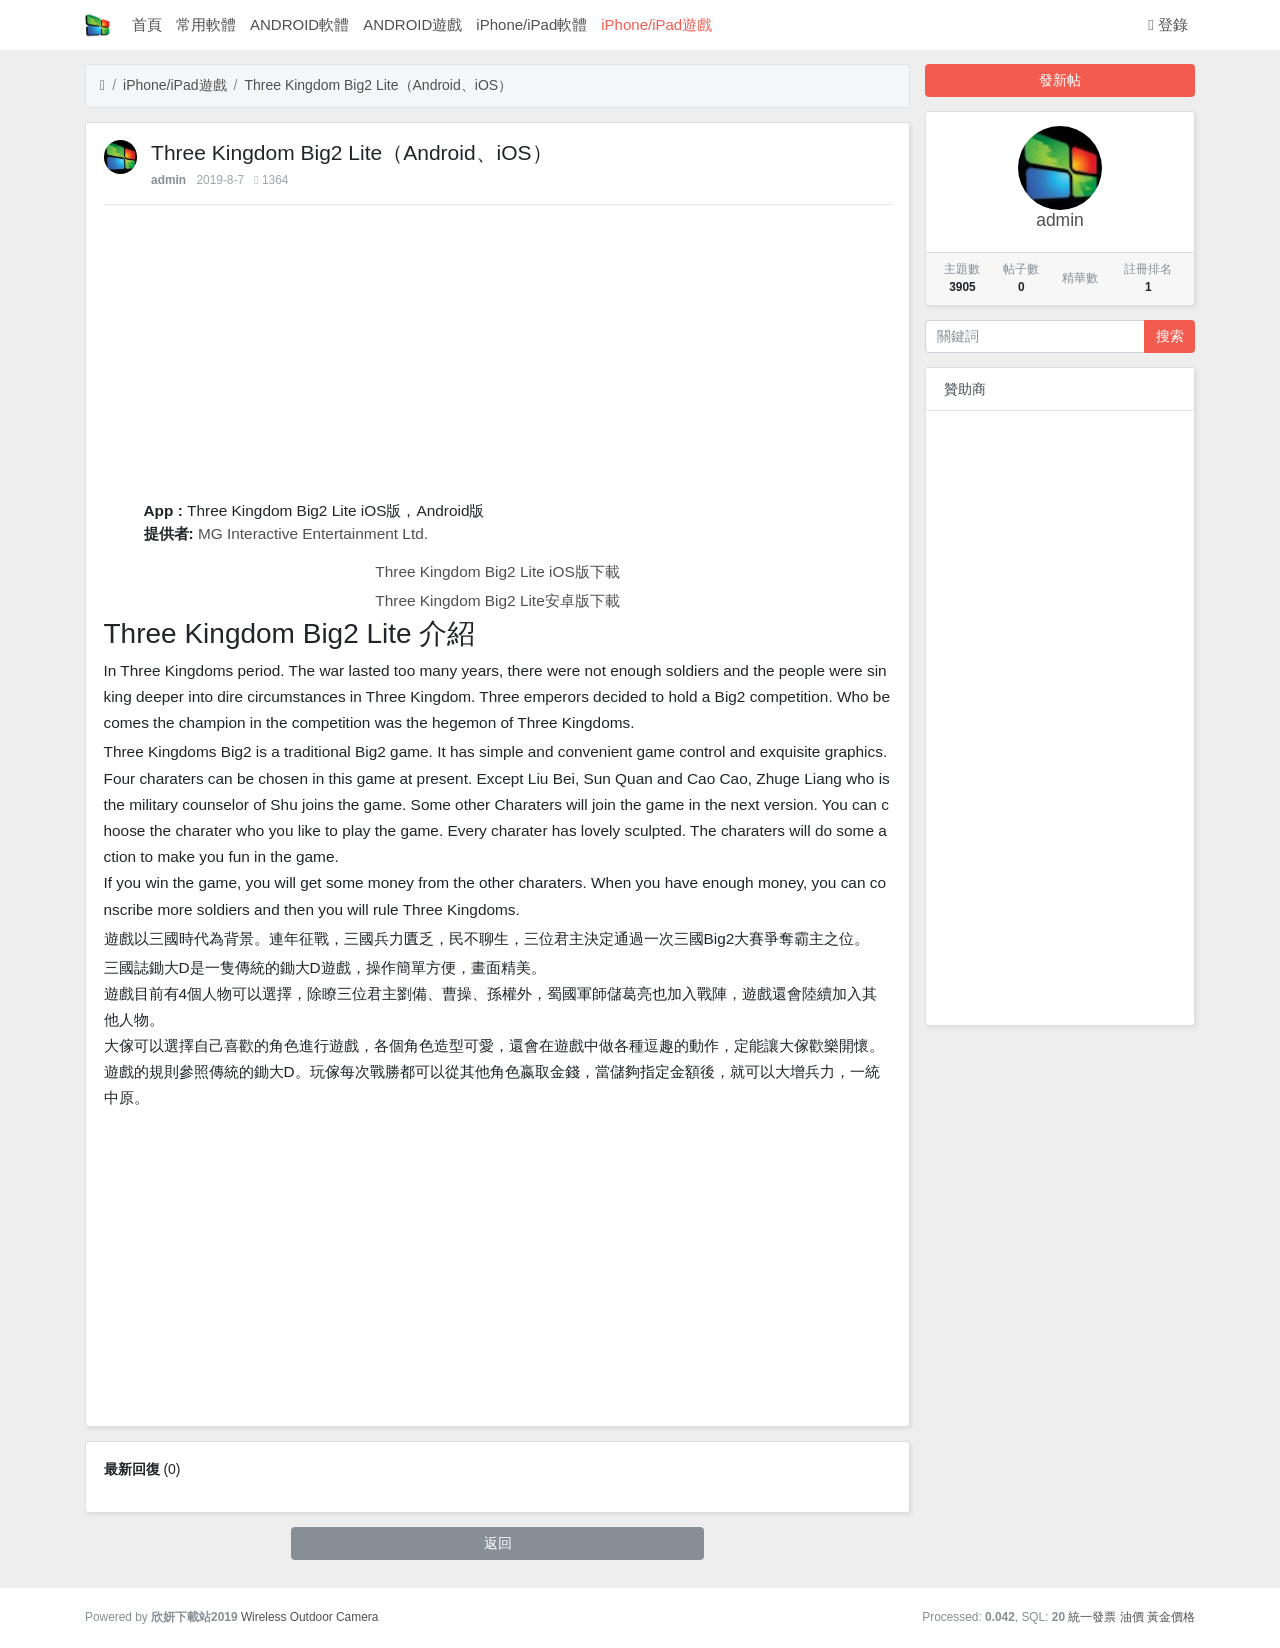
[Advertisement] (498, 359)
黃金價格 (1171, 1617)
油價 (1132, 1617)
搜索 (1170, 336)
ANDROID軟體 (299, 24)
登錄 (1168, 24)
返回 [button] (498, 1543)
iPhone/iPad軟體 (531, 24)
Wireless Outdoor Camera (309, 1617)
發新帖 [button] (1060, 80)
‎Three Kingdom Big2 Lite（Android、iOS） (378, 85)
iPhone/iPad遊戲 (656, 24)
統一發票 (1092, 1617)
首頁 (147, 24)
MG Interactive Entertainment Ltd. (313, 533)
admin (168, 180)
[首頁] (102, 85)
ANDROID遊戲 (412, 24)
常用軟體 (206, 24)
